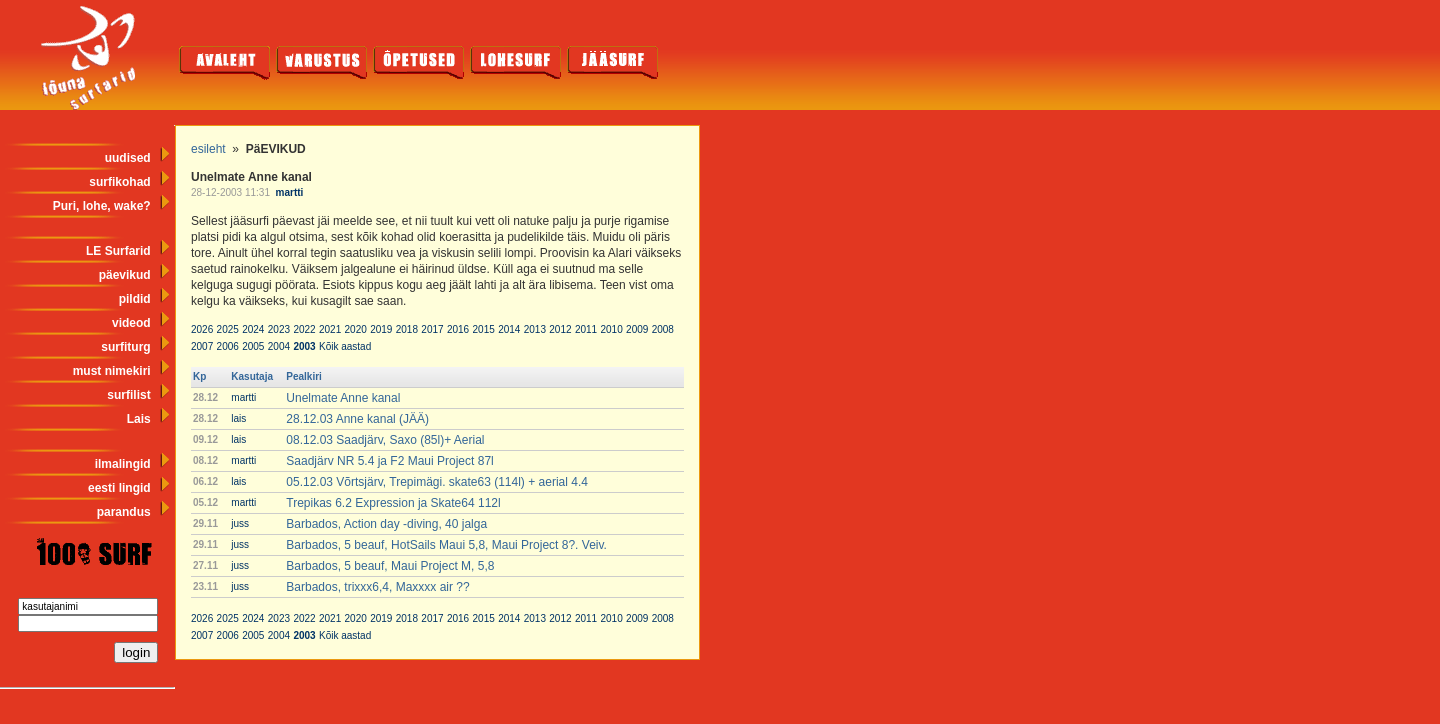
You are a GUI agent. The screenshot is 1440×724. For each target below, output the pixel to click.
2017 (432, 329)
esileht (208, 149)
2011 (586, 329)
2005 (253, 346)
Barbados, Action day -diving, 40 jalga (386, 524)
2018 (407, 329)
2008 (663, 329)
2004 (279, 346)
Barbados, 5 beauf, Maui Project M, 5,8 (390, 566)
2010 (612, 329)
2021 (330, 329)
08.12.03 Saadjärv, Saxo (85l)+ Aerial (385, 440)
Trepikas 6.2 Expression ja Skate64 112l (393, 503)
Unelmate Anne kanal (343, 398)
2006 (228, 346)
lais (238, 418)
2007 (202, 346)
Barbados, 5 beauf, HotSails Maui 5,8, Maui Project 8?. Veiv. (446, 545)
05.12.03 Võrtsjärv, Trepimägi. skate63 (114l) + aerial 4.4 (437, 482)
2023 (279, 329)
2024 (253, 329)
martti (290, 192)
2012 (560, 329)
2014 (509, 329)
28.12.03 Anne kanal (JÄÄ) (357, 419)
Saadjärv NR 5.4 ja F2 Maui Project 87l (389, 461)
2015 (484, 329)
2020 (356, 329)
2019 (381, 329)
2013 (535, 329)
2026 (202, 329)
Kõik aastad (345, 346)
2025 (228, 329)
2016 (458, 329)
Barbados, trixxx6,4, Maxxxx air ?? (377, 587)
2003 (304, 346)
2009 (637, 329)
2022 (304, 329)
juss (240, 523)
